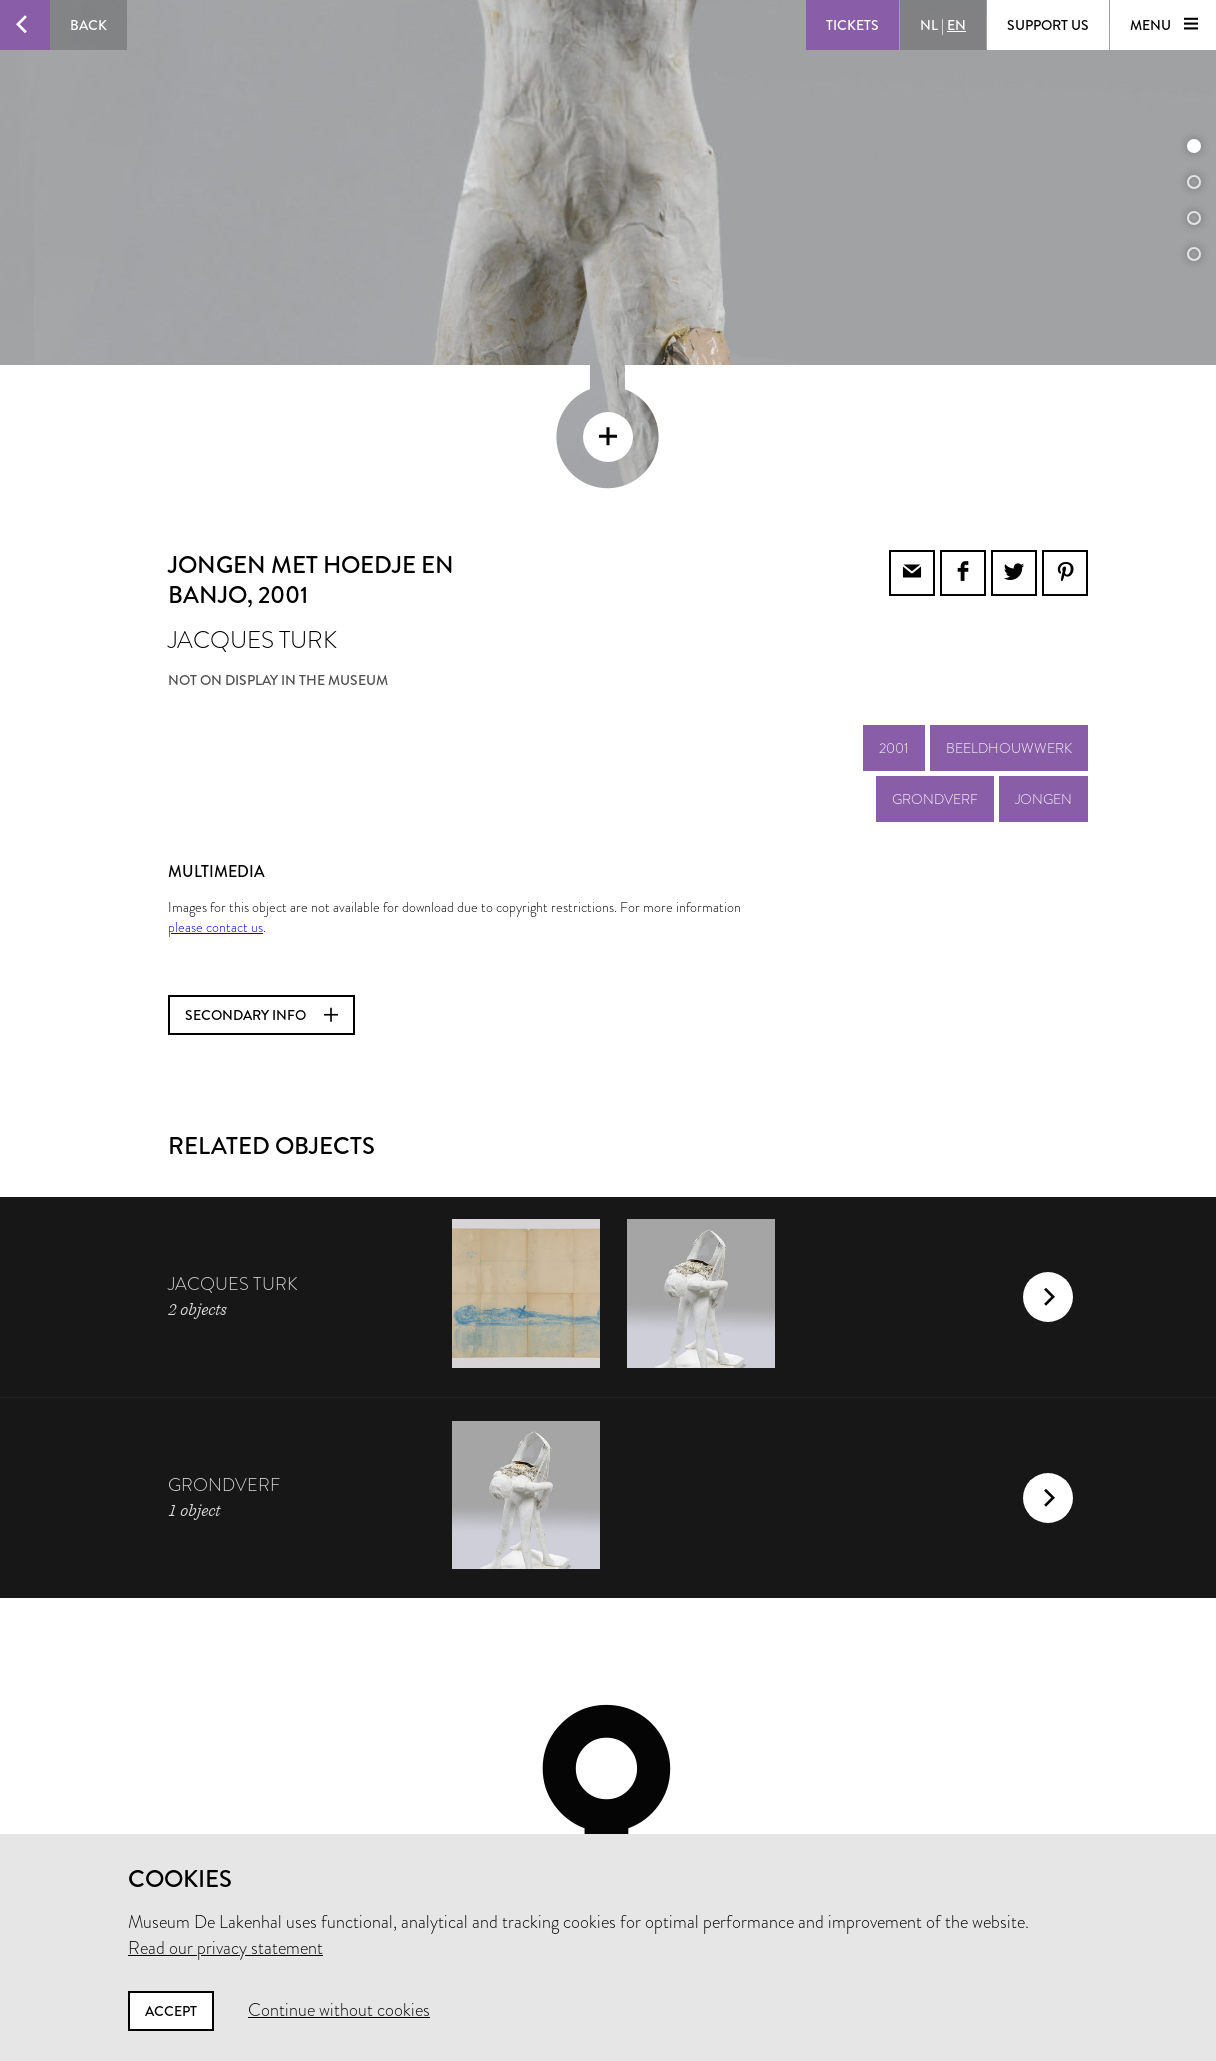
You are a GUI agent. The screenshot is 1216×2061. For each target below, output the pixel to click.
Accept (171, 2011)
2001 (894, 613)
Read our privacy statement (225, 1948)
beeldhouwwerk (1009, 613)
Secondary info (261, 880)
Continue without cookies (339, 2010)
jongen (1043, 664)
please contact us (215, 792)
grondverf (935, 664)
